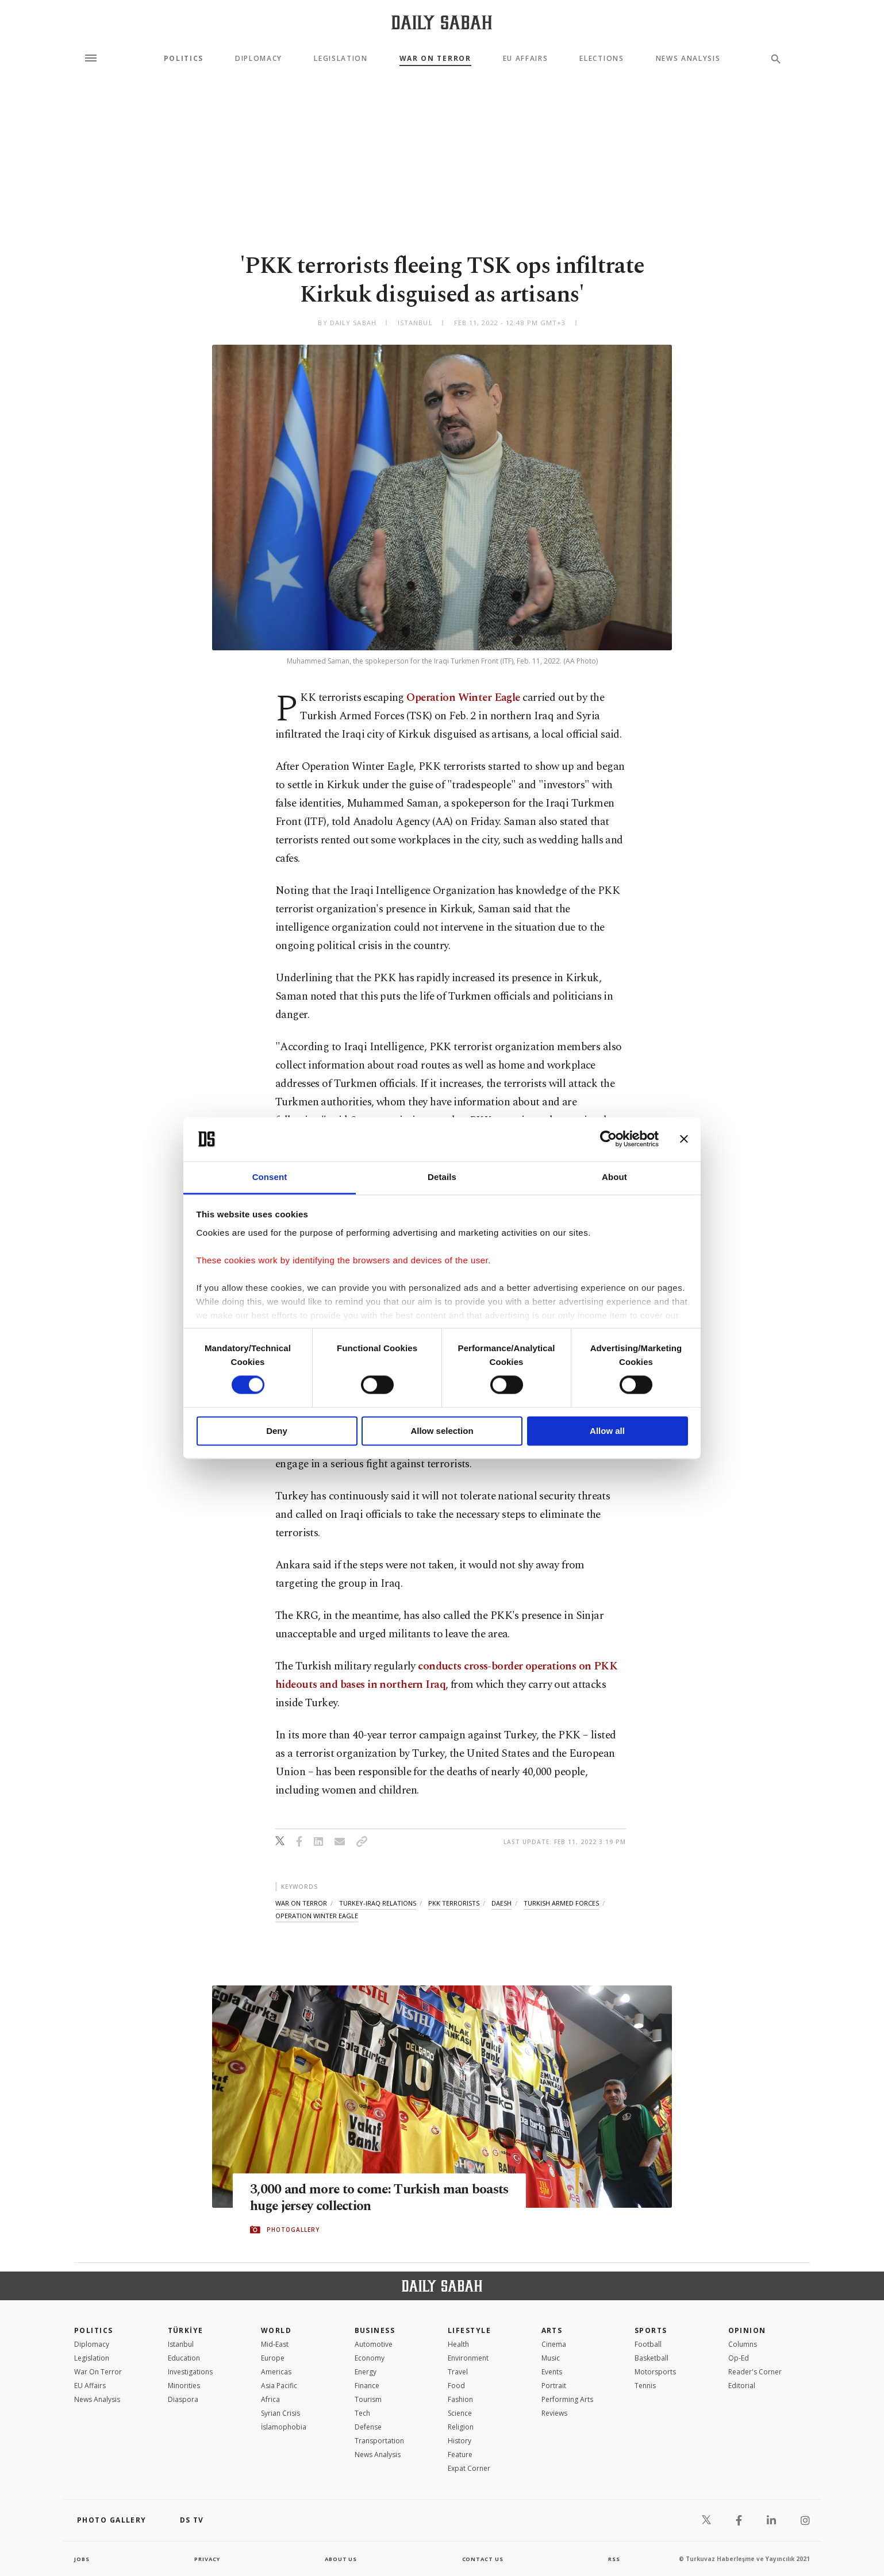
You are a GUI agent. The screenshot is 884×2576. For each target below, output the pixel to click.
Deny (276, 1431)
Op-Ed (738, 2358)
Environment (468, 2358)
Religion (461, 2427)
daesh (501, 1903)
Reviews (554, 2413)
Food (456, 2385)
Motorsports (655, 2372)
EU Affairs (525, 58)
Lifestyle (469, 2330)
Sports (651, 2330)
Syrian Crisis (280, 2413)
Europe (273, 2358)
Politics (183, 58)
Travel (458, 2372)
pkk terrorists (453, 1903)
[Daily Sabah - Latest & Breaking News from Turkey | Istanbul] (441, 22)
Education (184, 2358)
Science (460, 2413)
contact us (483, 2559)
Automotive (374, 2344)
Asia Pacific (279, 2385)
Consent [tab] (269, 1177)
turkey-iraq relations (377, 1903)
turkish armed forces (561, 1903)
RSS (614, 2559)
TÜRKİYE (185, 2330)
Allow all (607, 1431)
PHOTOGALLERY (293, 2230)
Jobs (82, 2559)
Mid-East (275, 2344)
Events (551, 2372)
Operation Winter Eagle (463, 697)
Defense (368, 2427)
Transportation (379, 2441)
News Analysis (688, 58)
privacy (207, 2559)
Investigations (190, 2372)
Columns (742, 2344)
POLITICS (93, 2330)
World (276, 2330)
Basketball (651, 2358)
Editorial (741, 2385)
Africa (270, 2399)
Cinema (553, 2344)
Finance (367, 2385)
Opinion (747, 2330)
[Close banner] (684, 1139)
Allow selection (441, 1431)
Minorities (184, 2385)
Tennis (645, 2385)
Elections (601, 58)
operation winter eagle (316, 1915)
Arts (552, 2330)
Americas (276, 2372)
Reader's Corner (755, 2372)
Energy (365, 2372)
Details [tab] (442, 1177)
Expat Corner (469, 2468)
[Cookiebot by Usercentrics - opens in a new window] (608, 1139)
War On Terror (435, 58)
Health (458, 2344)
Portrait (553, 2385)
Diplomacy (258, 58)
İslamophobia (283, 2427)
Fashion (460, 2399)
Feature (460, 2454)
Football (648, 2344)
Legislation (340, 58)
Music (550, 2358)
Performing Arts (567, 2399)
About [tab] (614, 1177)
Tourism (368, 2399)
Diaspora (183, 2399)
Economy (370, 2358)
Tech (362, 2413)
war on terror (301, 1903)
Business (375, 2330)
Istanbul (181, 2344)
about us (341, 2559)
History (459, 2441)
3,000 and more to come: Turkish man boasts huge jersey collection (367, 2198)
